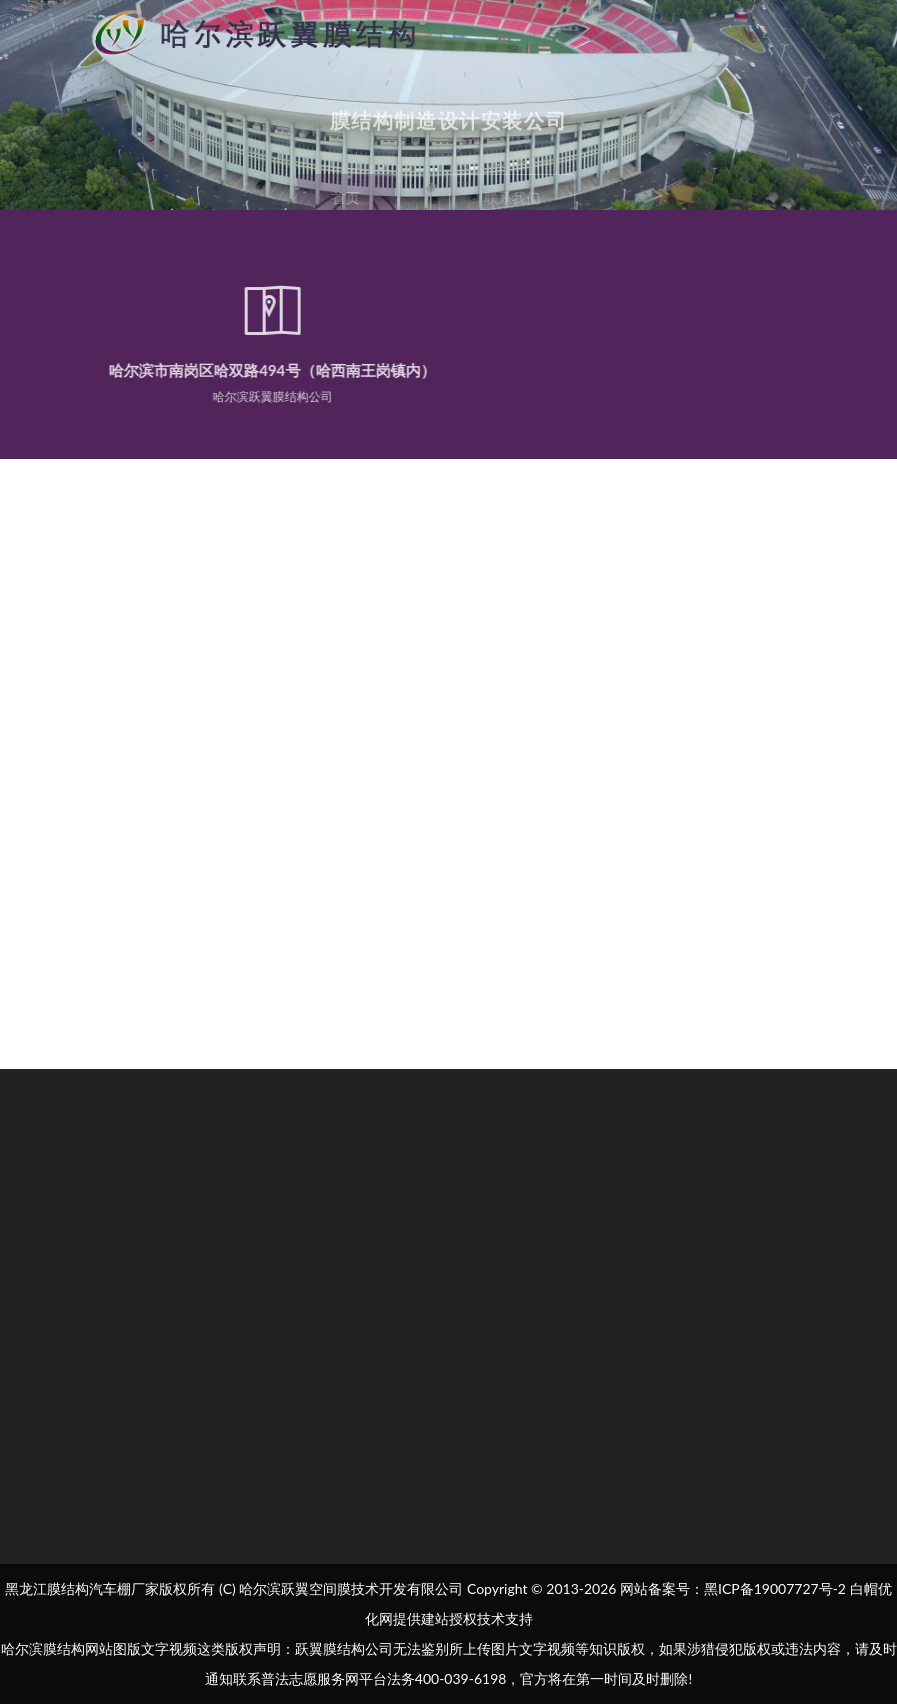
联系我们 (516, 197)
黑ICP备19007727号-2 (775, 1588)
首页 (342, 197)
